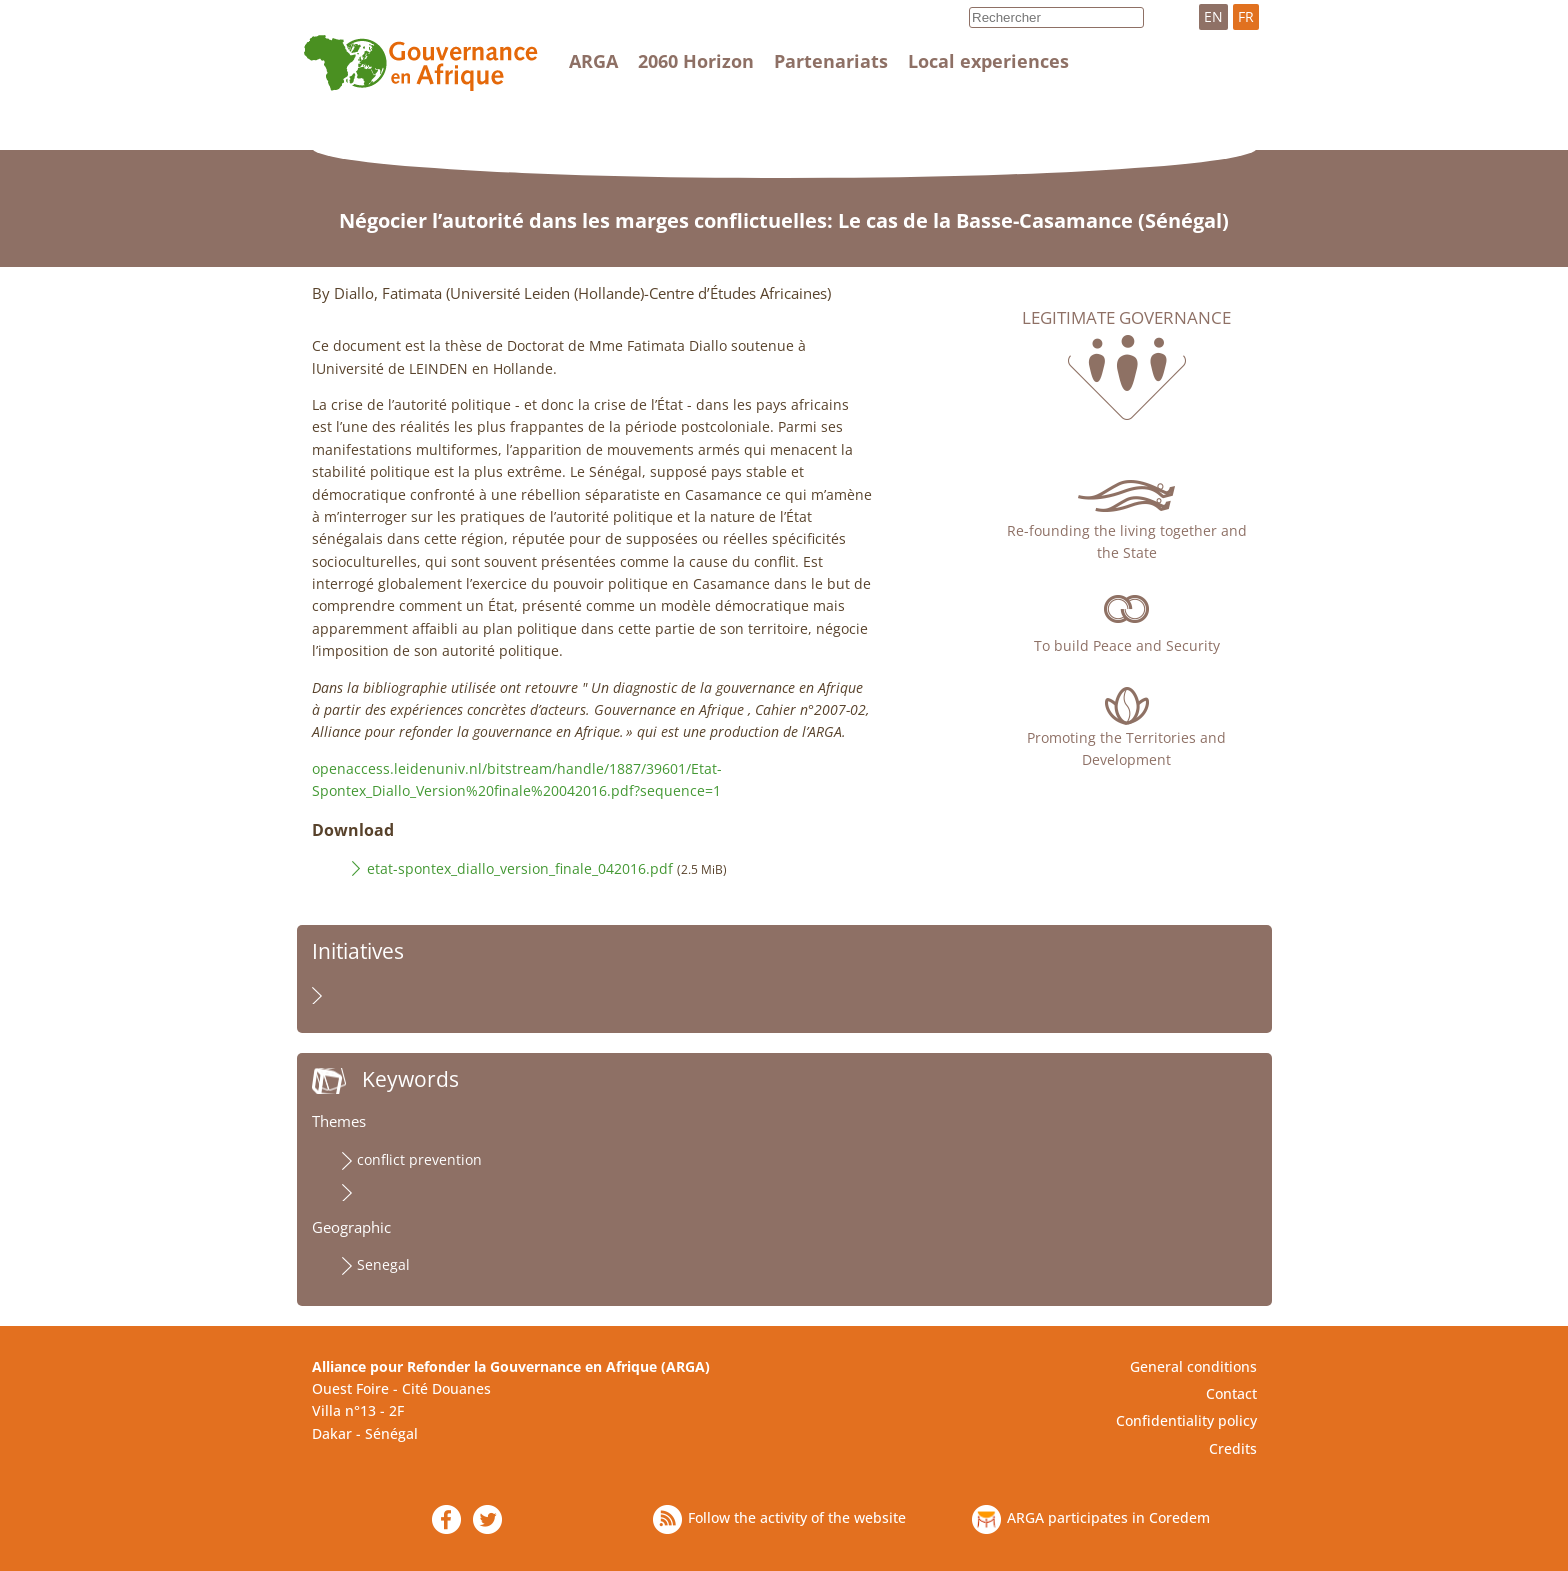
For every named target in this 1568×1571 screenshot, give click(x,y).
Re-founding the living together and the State (1127, 541)
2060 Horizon (696, 61)
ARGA (593, 61)
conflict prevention (419, 1159)
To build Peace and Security (1127, 645)
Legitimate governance (1126, 318)
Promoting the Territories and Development (1126, 748)
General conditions (1193, 1366)
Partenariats (831, 61)
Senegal (383, 1264)
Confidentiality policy (1186, 1420)
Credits (1233, 1448)
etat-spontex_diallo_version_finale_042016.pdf (520, 868)
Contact (1231, 1393)
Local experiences (988, 61)
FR (1246, 16)
